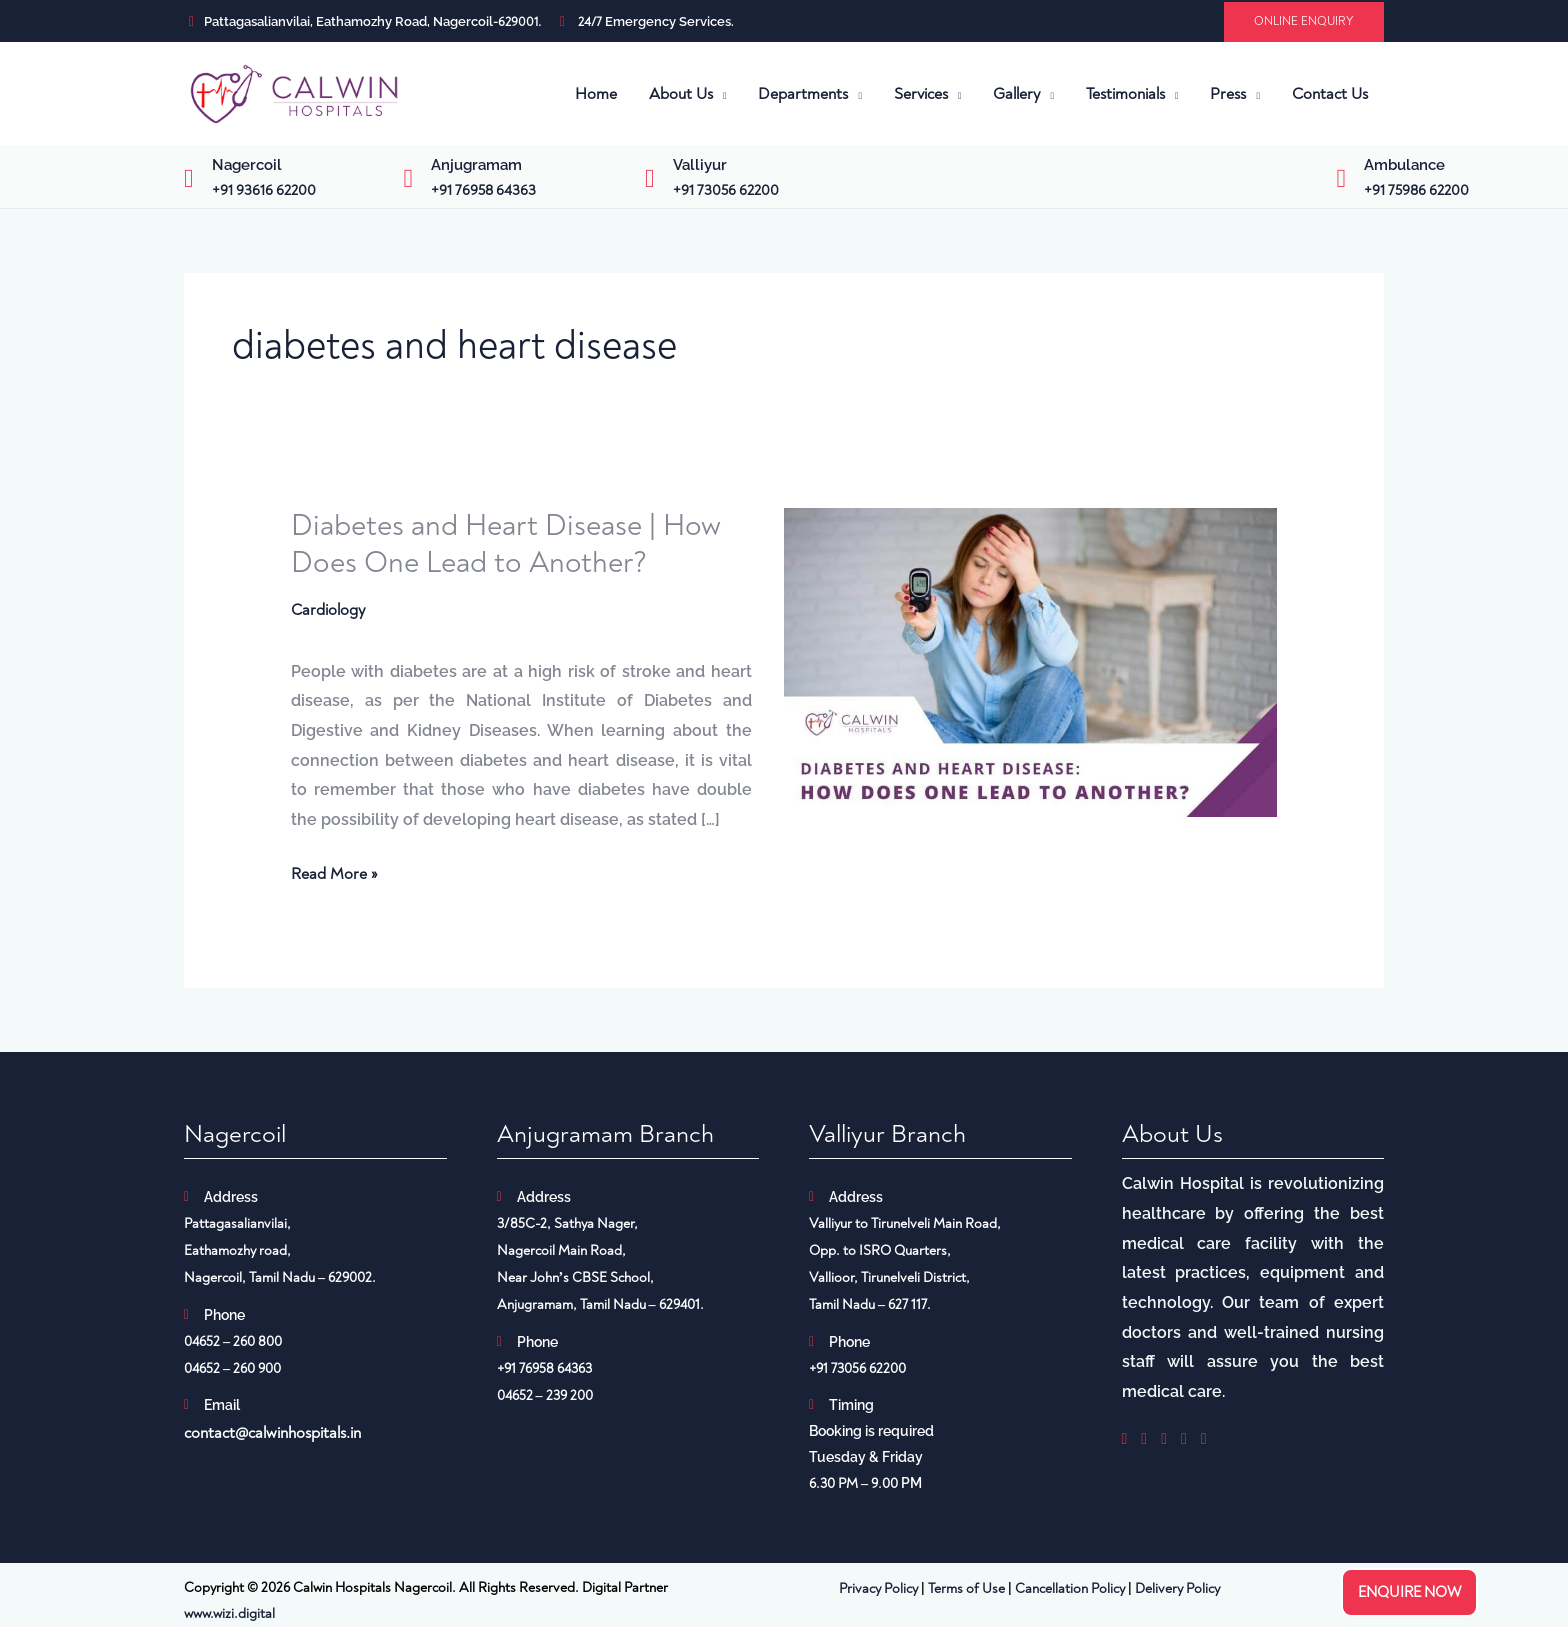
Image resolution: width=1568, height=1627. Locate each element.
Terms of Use (966, 1588)
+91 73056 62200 (726, 190)
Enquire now (1409, 1592)
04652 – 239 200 (545, 1395)
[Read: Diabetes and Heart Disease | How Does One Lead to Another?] (1030, 661)
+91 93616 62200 (264, 190)
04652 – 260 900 (232, 1368)
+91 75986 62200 (1416, 190)
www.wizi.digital (229, 1613)
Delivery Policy (1177, 1588)
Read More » (334, 872)
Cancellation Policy (1070, 1588)
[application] (720, 94)
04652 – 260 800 (233, 1341)
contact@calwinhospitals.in (272, 1433)
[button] (1304, 22)
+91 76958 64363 (483, 190)
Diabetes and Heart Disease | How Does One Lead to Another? (506, 544)
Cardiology (328, 610)
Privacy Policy (878, 1588)
